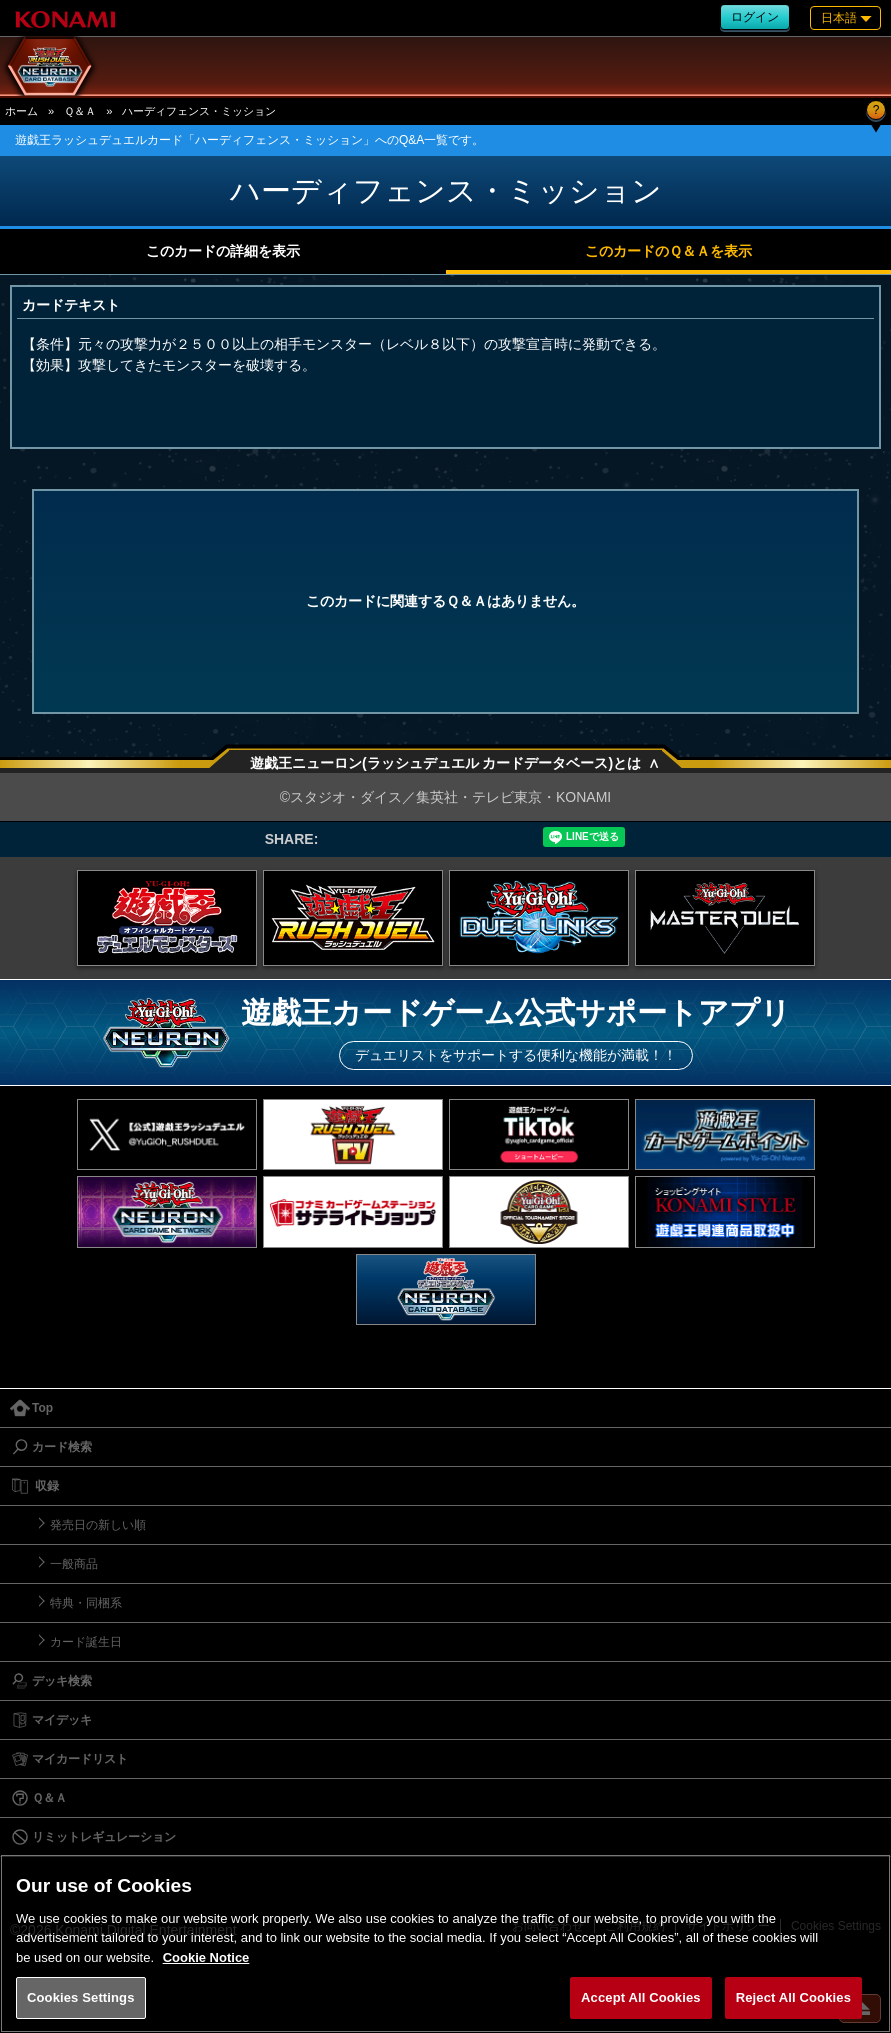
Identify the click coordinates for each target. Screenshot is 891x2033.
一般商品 (74, 1564)
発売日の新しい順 (98, 1525)
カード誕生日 (86, 1642)
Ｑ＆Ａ (80, 111)
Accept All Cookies (641, 1997)
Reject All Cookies (793, 1997)
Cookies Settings (81, 1997)
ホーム (21, 111)
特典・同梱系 (86, 1603)
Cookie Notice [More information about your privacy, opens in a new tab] (206, 1957)
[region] (445, 1943)
